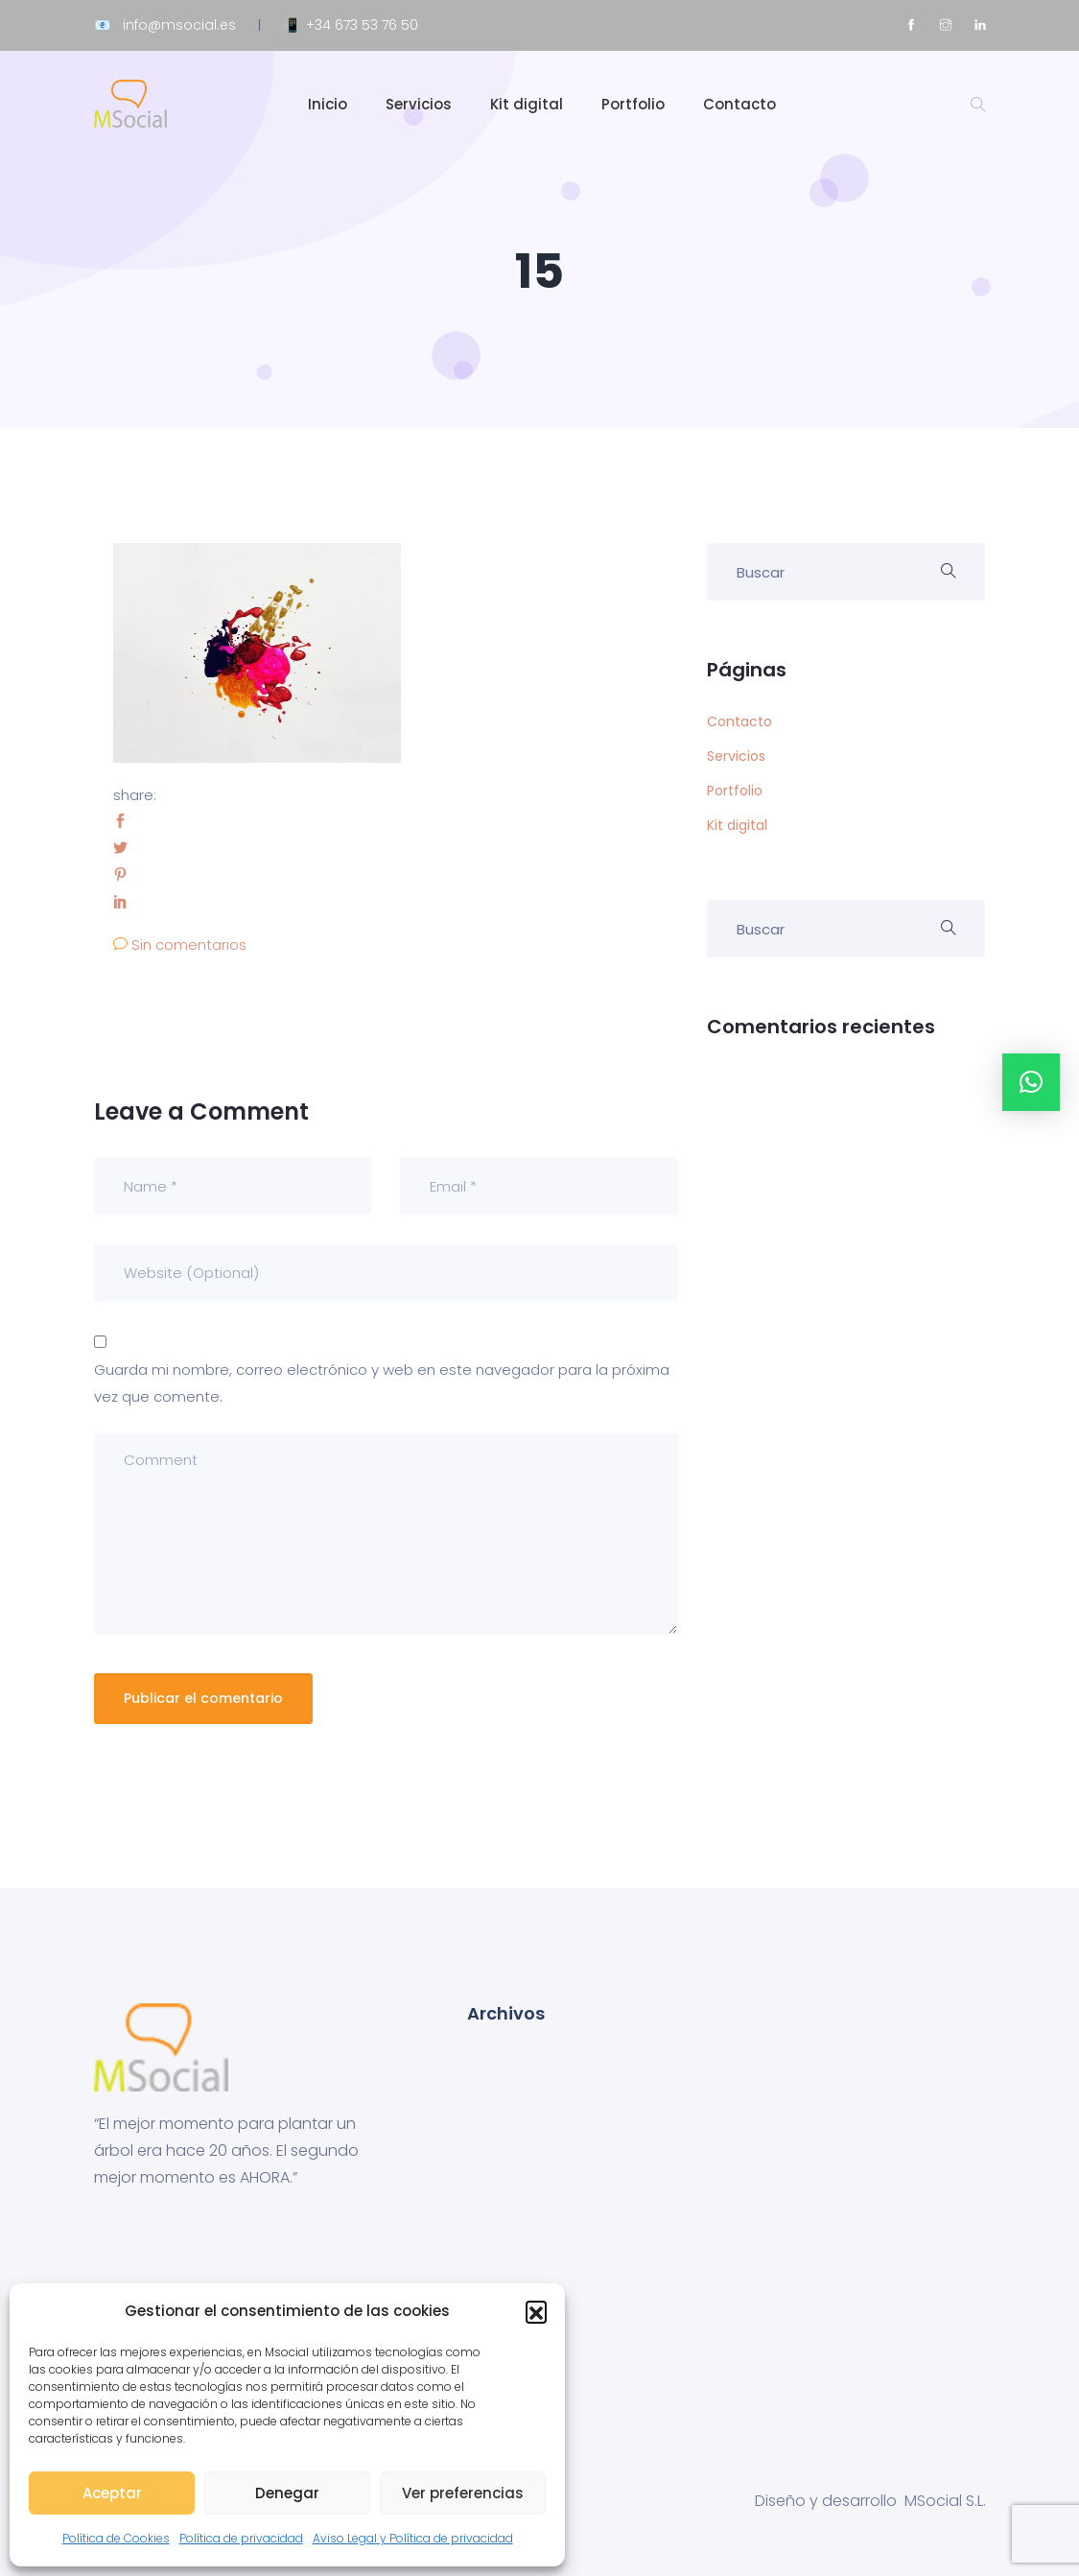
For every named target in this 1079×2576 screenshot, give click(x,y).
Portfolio (633, 104)
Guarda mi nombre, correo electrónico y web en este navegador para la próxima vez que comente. (381, 1382)
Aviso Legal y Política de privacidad (413, 2538)
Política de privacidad (241, 2538)
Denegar (287, 2493)
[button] (536, 2311)
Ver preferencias (463, 2493)
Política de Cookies (116, 2538)
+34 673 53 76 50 (362, 25)
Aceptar (112, 2493)
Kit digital (526, 104)
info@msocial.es (179, 25)
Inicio (327, 104)
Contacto (739, 104)
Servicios (419, 104)
